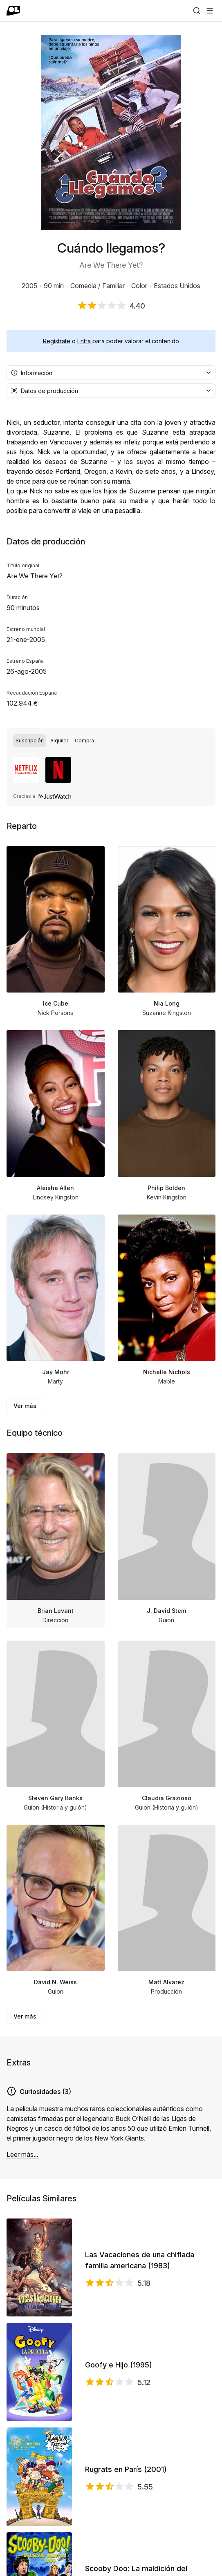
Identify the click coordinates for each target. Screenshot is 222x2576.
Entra (84, 341)
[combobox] (111, 372)
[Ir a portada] (13, 11)
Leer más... (22, 2154)
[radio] (29, 740)
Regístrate (56, 341)
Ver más (24, 1405)
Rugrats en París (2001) (126, 2469)
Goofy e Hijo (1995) (118, 2365)
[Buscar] (197, 11)
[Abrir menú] (209, 10)
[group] (111, 740)
